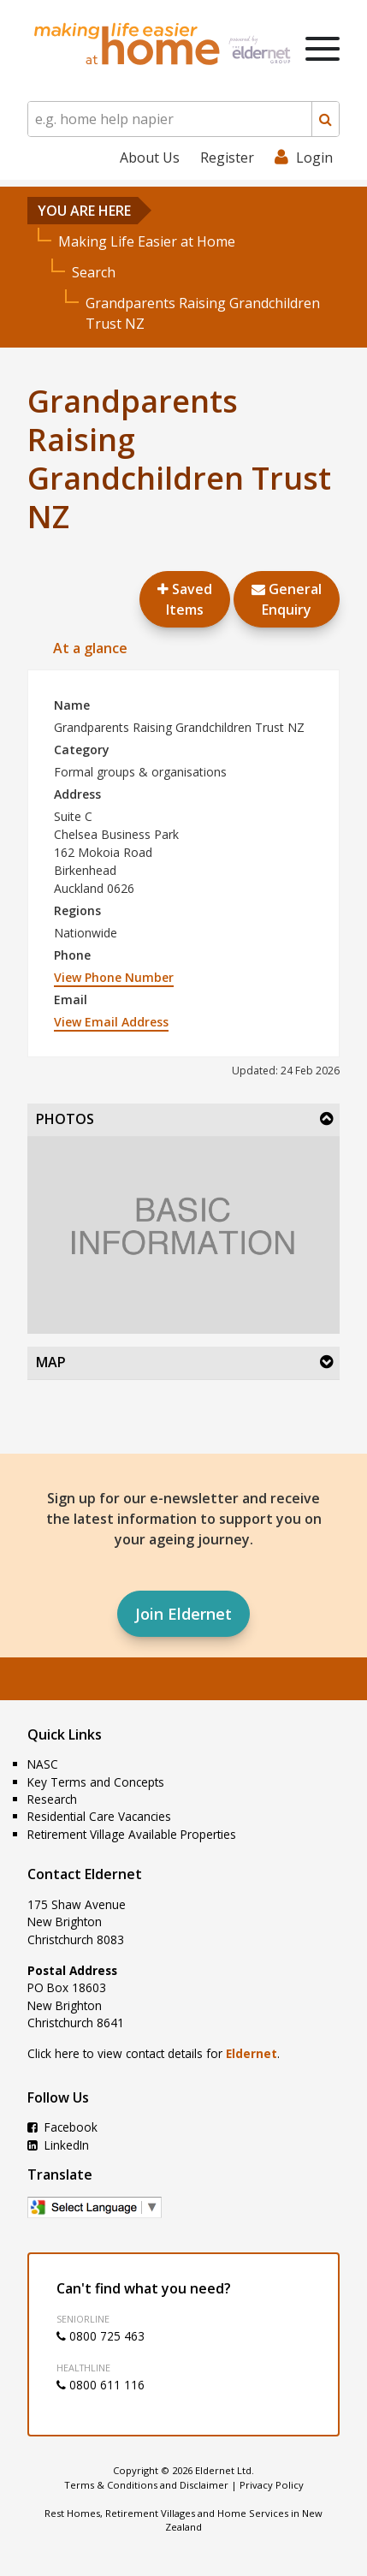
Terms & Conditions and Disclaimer (146, 2484)
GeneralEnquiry (287, 599)
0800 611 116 (100, 2385)
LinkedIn (58, 2145)
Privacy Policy (272, 2484)
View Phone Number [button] (114, 977)
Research (52, 1799)
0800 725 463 (100, 2336)
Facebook (62, 2127)
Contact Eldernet (84, 1874)
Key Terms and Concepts (95, 1782)
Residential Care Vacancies (99, 1816)
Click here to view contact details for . (153, 2053)
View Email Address (111, 1022)
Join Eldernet (183, 1613)
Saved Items (184, 599)
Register (227, 157)
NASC (42, 1764)
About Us (150, 157)
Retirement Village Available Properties (131, 1834)
